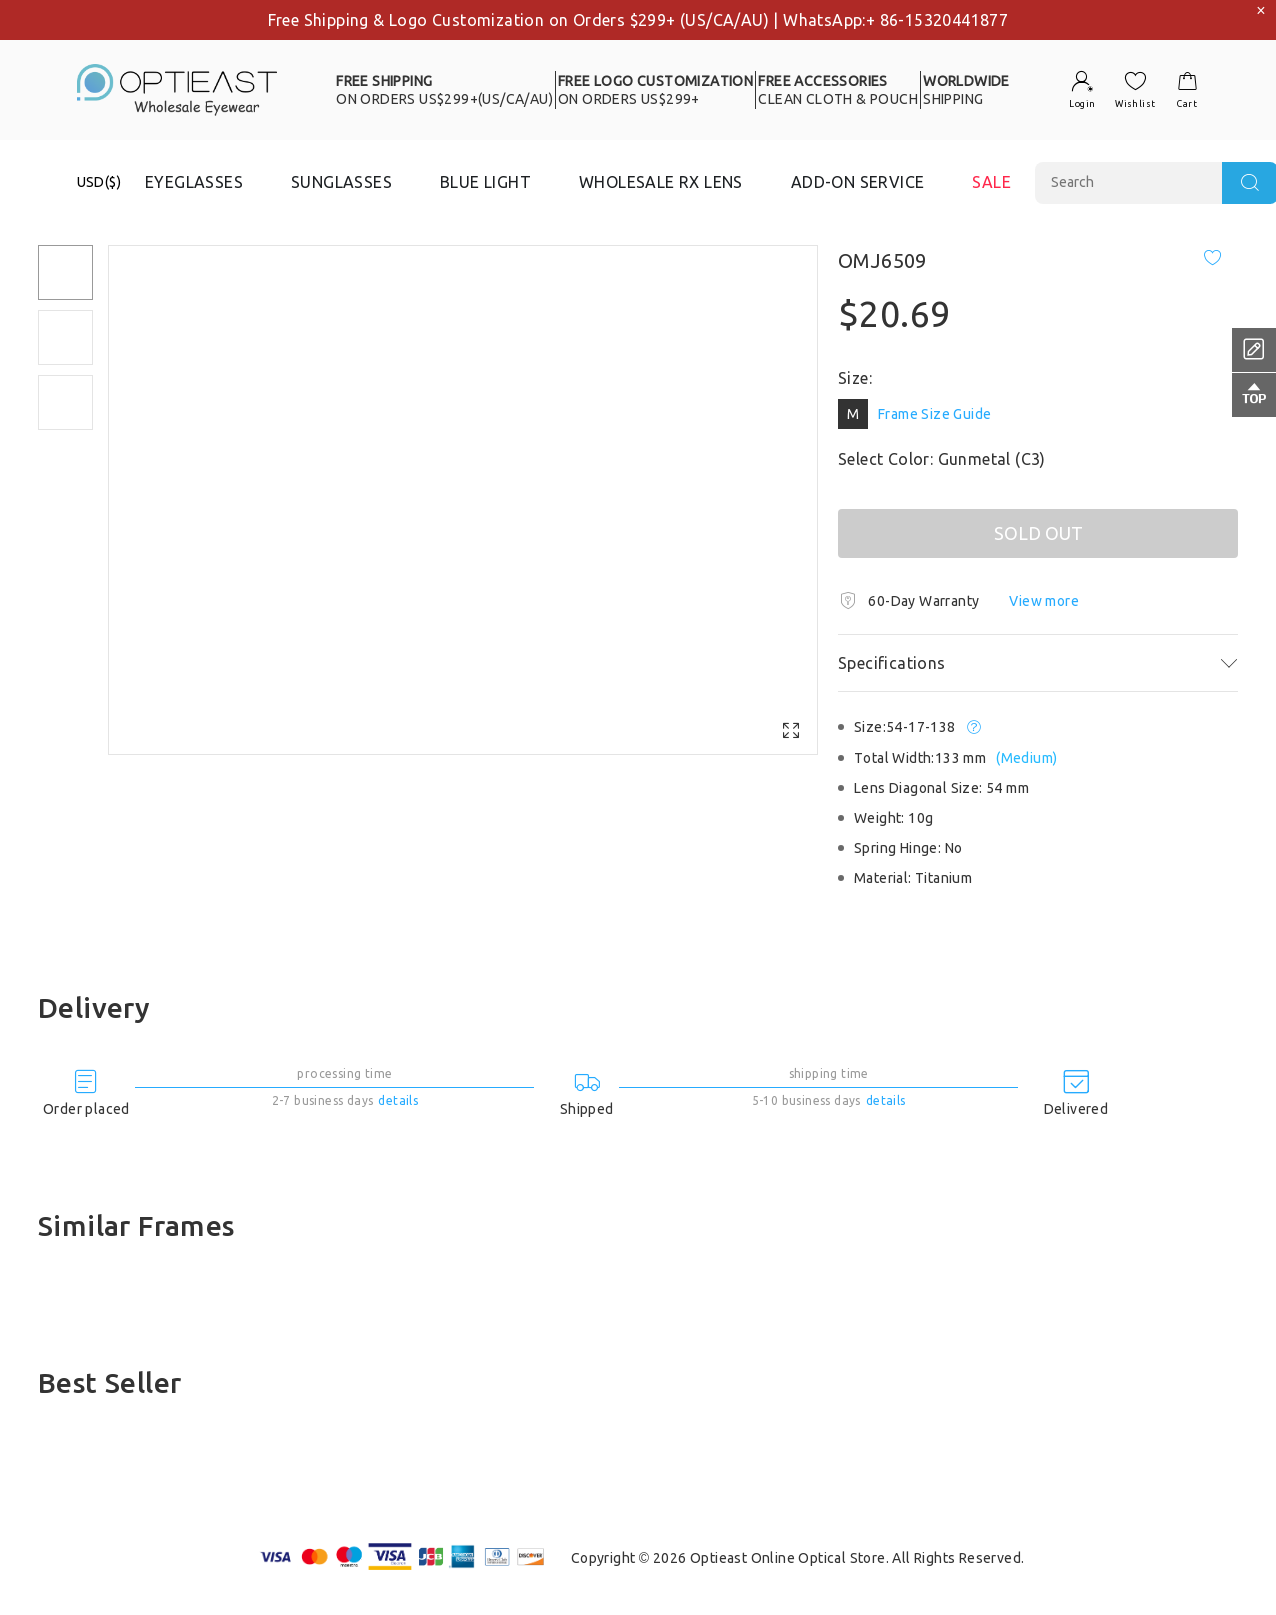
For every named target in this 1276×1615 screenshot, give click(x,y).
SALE (991, 182)
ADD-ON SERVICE (858, 182)
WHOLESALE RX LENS (661, 182)
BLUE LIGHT (485, 182)
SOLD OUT (1038, 533)
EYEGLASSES (194, 182)
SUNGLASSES (341, 182)
